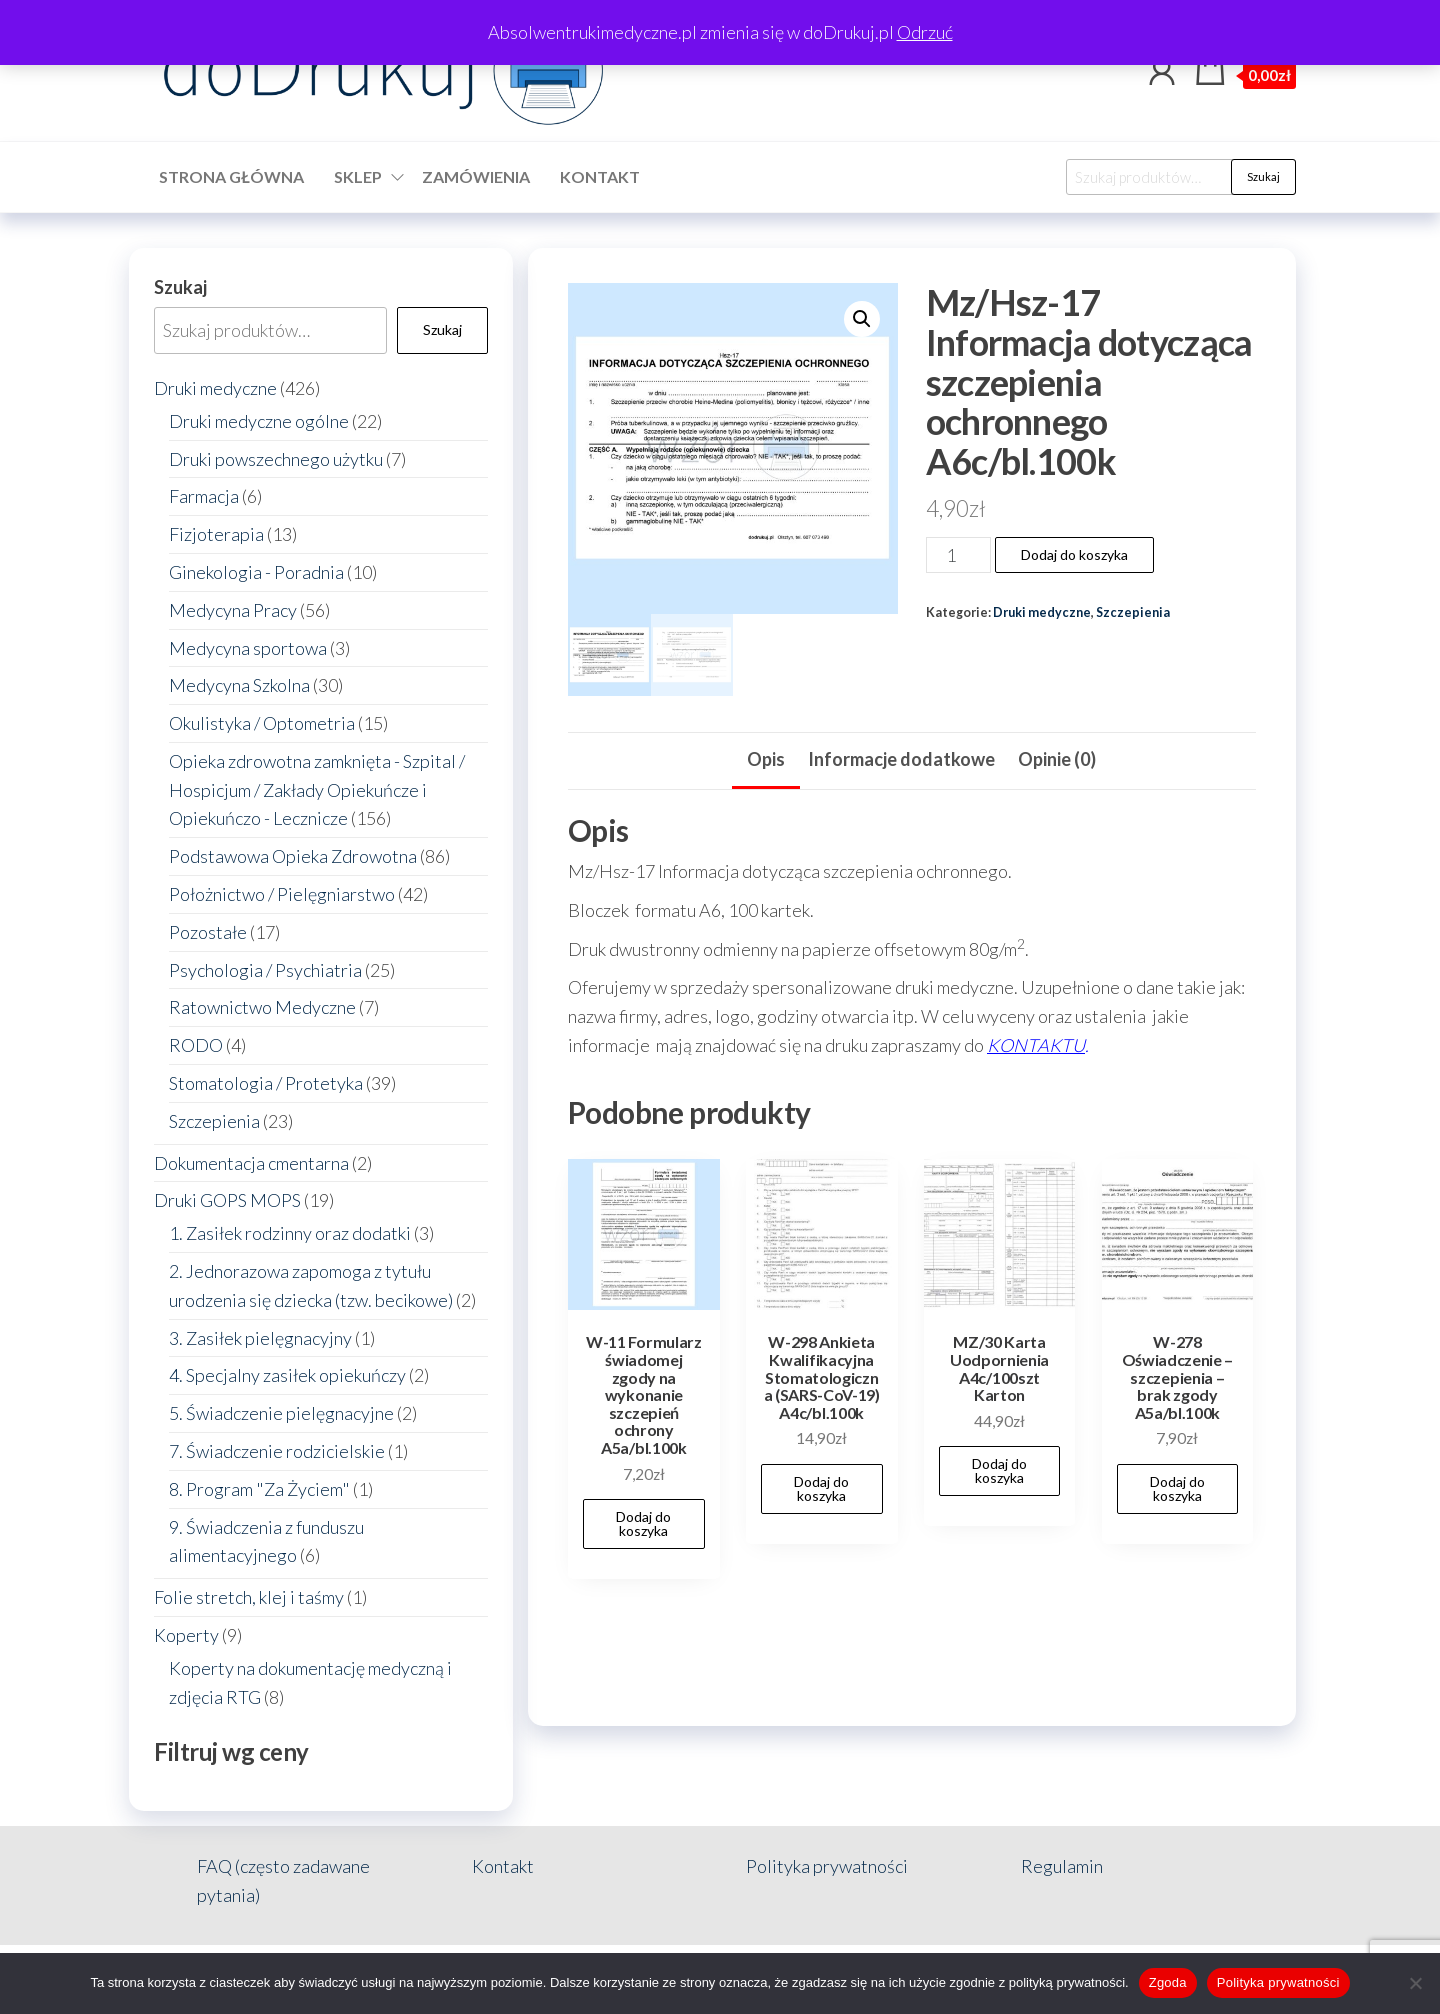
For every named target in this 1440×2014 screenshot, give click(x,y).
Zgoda (1168, 1982)
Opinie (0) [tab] (1057, 759)
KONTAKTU (1036, 1045)
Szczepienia (1133, 612)
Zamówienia (476, 176)
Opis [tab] (766, 759)
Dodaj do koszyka (1074, 554)
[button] (862, 319)
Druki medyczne (1042, 612)
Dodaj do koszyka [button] (643, 1523)
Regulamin (1062, 1866)
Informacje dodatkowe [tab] (901, 759)
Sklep (358, 176)
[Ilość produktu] (958, 555)
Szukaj (1263, 176)
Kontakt (600, 176)
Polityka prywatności (827, 1866)
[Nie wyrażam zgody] (1415, 1983)
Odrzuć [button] (925, 32)
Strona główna (231, 176)
